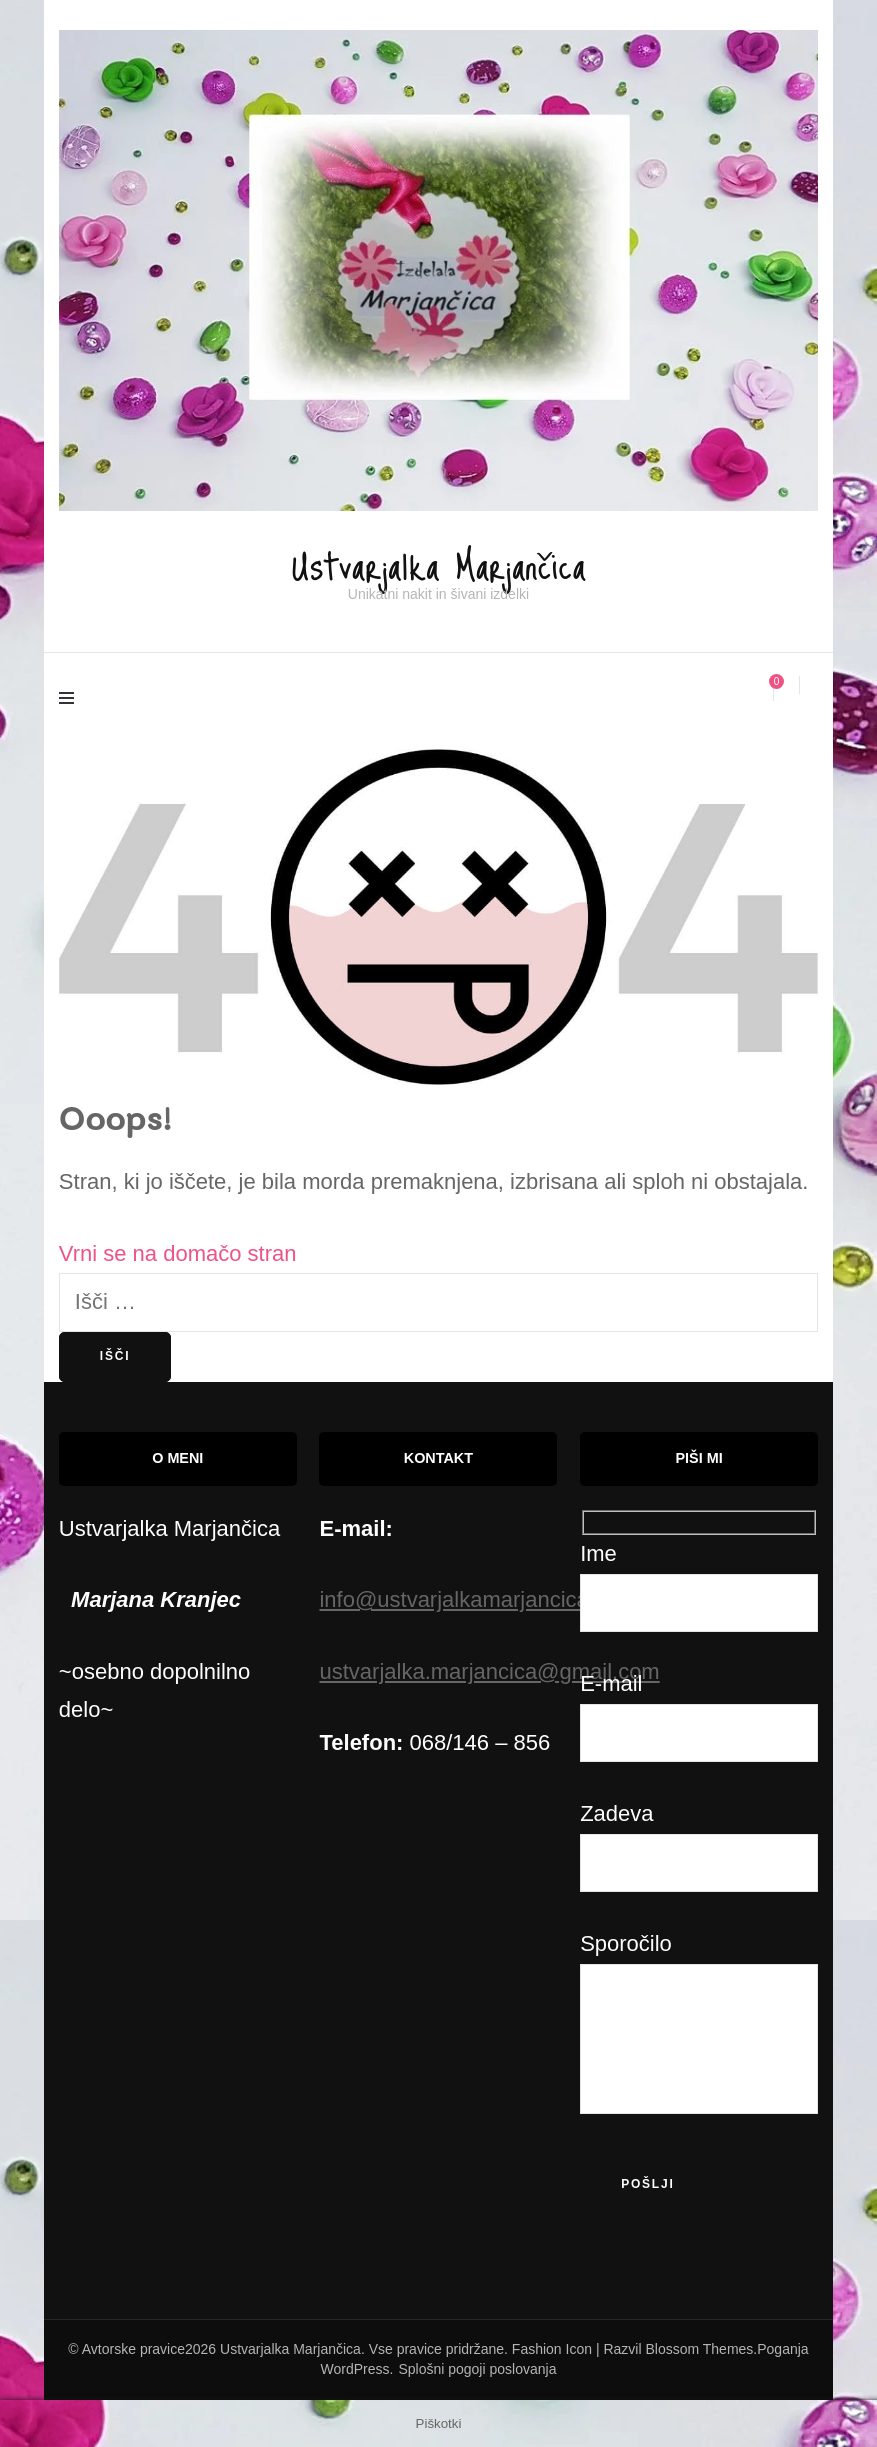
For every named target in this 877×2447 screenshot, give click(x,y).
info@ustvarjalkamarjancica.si (464, 1598)
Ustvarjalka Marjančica (439, 557)
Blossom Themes (699, 2348)
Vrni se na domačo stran (178, 1252)
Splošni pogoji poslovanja (477, 2368)
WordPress (355, 2368)
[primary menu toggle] (71, 700)
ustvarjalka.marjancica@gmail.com (489, 1670)
